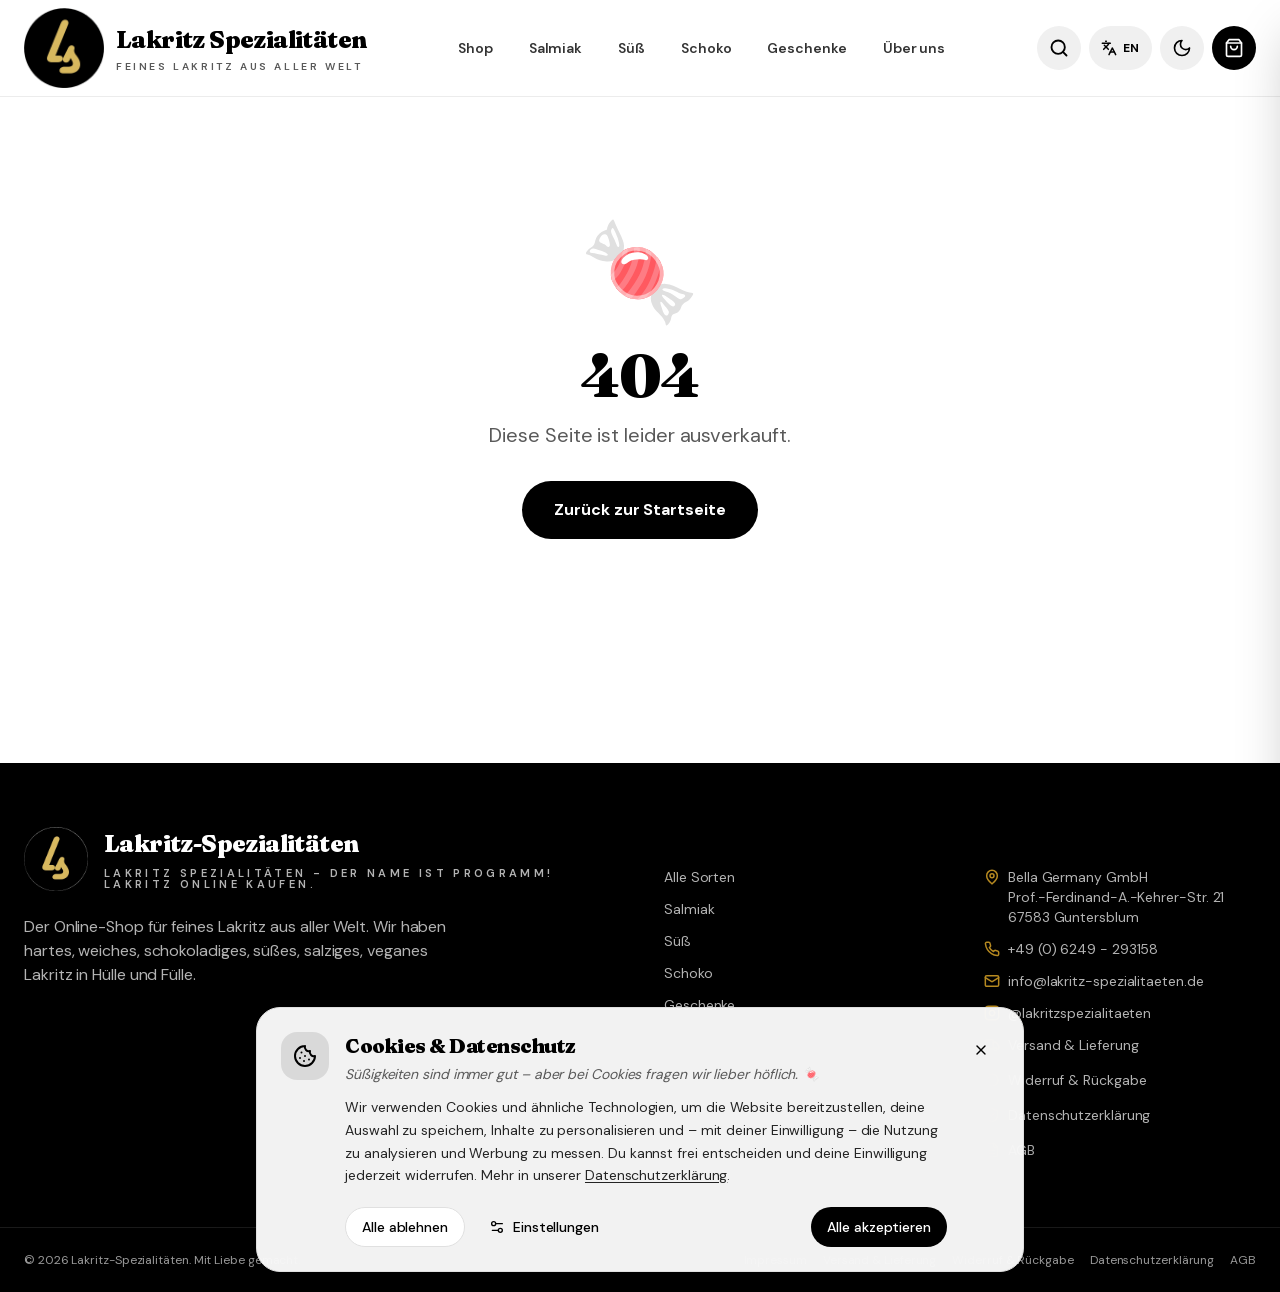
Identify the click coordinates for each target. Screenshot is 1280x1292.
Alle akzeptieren (879, 1227)
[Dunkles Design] (1182, 48)
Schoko (706, 48)
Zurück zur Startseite (639, 509)
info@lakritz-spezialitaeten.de (1106, 981)
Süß (631, 48)
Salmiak (555, 48)
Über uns (914, 48)
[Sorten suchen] (1059, 48)
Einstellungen (544, 1227)
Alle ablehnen (405, 1227)
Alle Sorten (699, 877)
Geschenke (806, 48)
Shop (475, 48)
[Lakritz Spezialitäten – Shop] (195, 48)
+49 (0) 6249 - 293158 (1083, 949)
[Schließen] (981, 1050)
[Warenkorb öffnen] (1234, 48)
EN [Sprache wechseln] (1120, 48)
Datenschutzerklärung (656, 1175)
